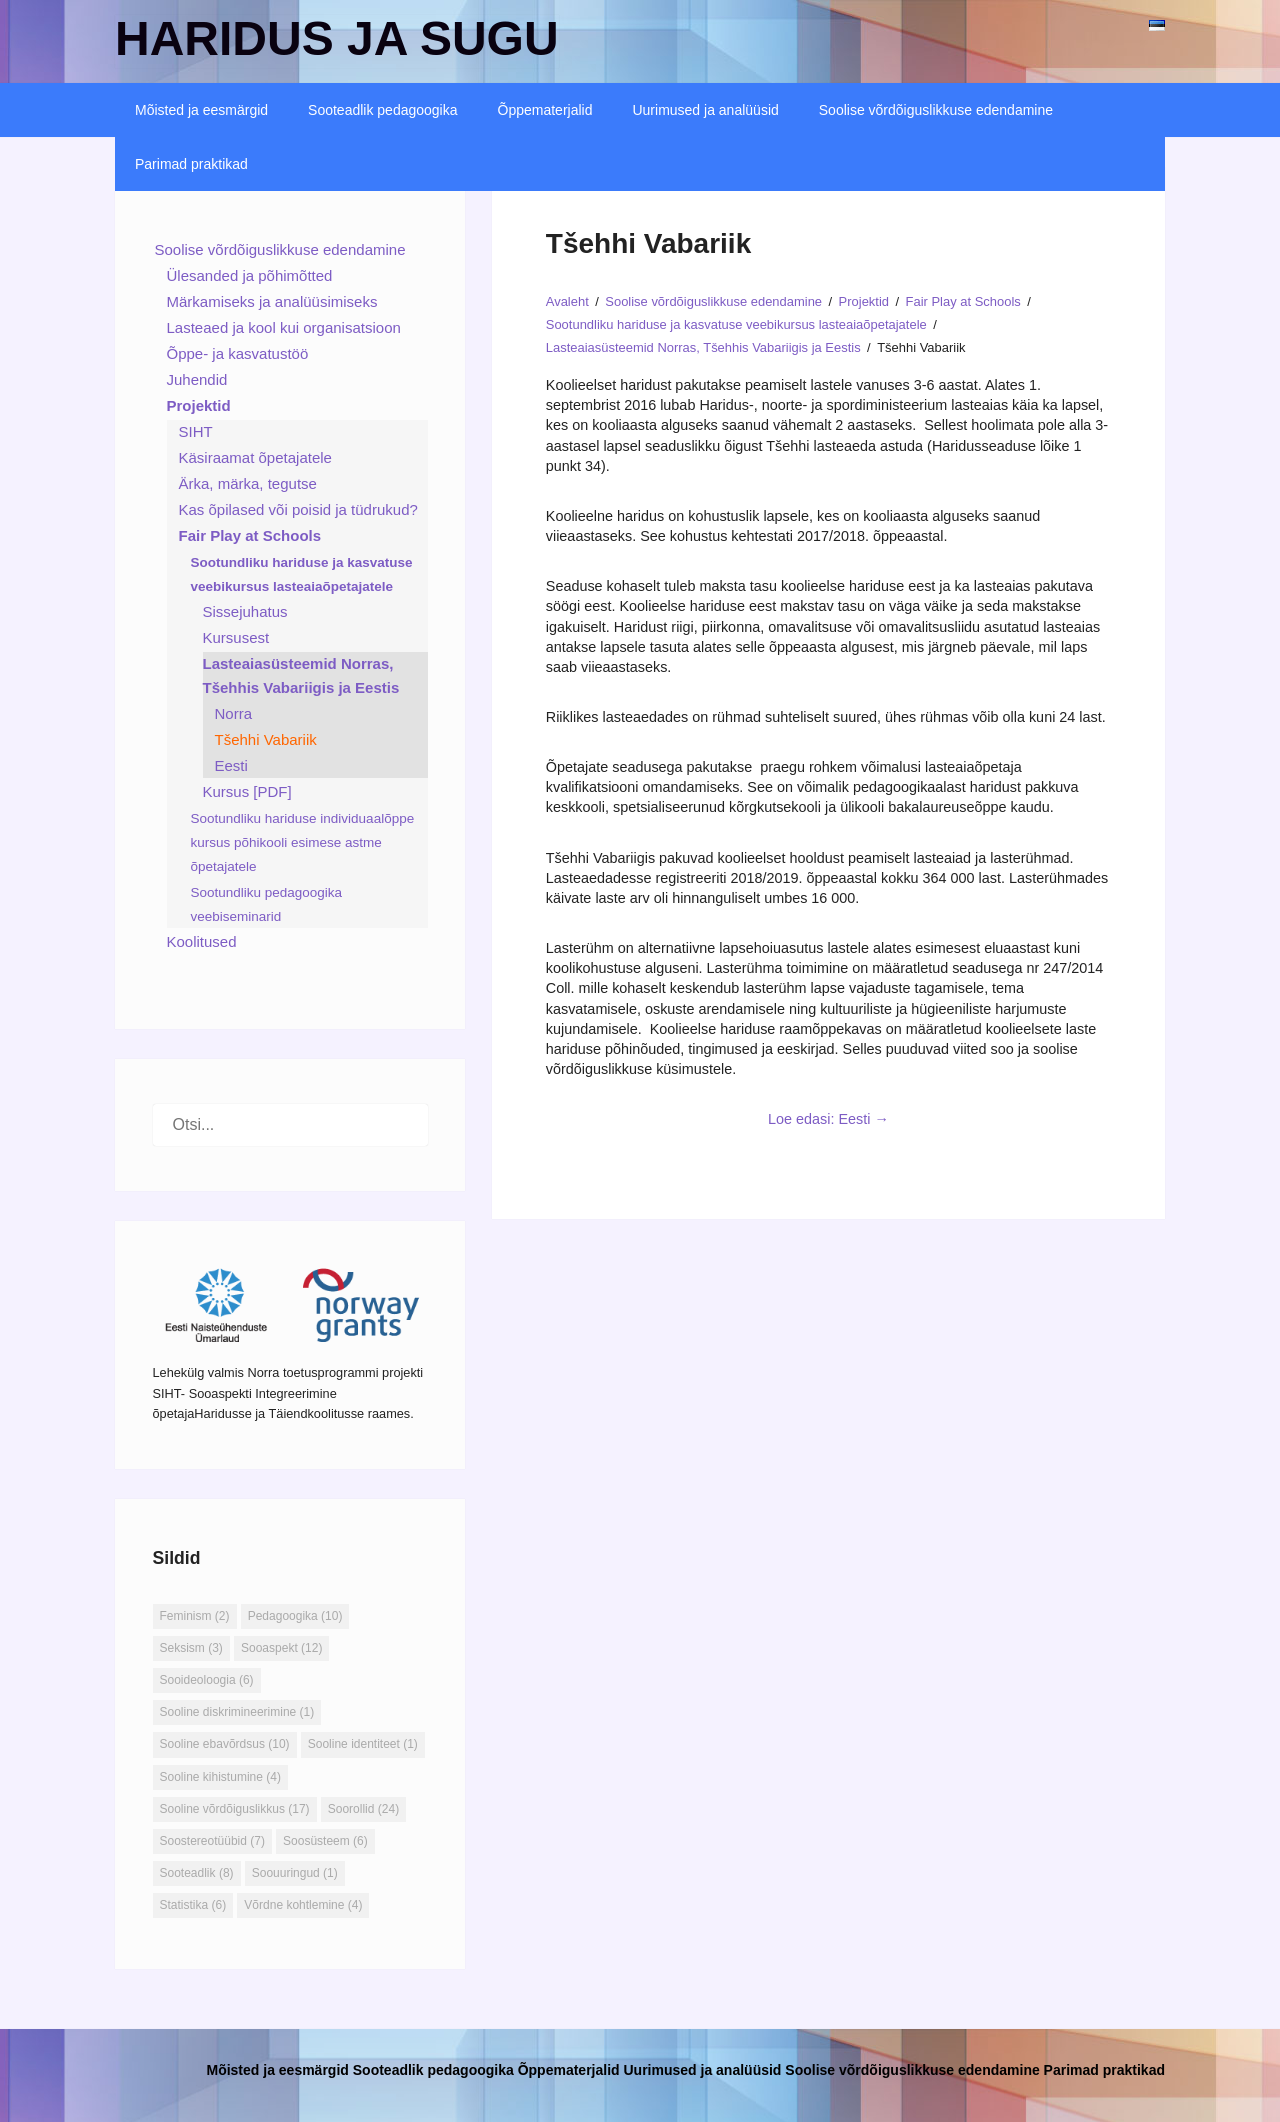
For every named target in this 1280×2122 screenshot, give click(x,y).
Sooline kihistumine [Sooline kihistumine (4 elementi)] (220, 1777)
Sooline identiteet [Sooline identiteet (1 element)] (363, 1744)
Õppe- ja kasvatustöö (238, 353)
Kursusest (236, 637)
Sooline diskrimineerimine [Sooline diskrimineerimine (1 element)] (237, 1712)
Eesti (231, 765)
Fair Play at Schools (250, 535)
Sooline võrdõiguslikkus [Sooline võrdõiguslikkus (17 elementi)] (235, 1809)
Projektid (199, 405)
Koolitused (202, 941)
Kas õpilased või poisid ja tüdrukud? (298, 509)
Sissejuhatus (245, 611)
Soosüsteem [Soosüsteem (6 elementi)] (325, 1841)
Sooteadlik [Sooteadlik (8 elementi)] (197, 1873)
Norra (234, 713)
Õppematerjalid (545, 110)
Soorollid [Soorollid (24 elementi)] (363, 1809)
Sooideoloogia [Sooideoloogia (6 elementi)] (207, 1680)
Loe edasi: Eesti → (828, 1119)
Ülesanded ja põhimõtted (250, 275)
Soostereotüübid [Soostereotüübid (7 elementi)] (212, 1841)
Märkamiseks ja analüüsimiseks (272, 301)
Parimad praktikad (191, 164)
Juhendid (197, 379)
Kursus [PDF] (247, 791)
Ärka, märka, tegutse (248, 483)
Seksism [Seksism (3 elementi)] (191, 1648)
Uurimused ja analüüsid (705, 110)
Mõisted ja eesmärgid (201, 110)
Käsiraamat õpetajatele (255, 457)
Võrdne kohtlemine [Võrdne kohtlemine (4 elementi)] (303, 1905)
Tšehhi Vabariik (266, 739)
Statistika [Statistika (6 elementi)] (193, 1905)
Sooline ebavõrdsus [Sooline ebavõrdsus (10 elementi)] (225, 1744)
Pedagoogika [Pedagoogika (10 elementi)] (295, 1616)
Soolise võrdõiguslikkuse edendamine (936, 110)
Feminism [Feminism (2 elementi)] (195, 1616)
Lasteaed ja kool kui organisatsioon (284, 327)
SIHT (196, 431)
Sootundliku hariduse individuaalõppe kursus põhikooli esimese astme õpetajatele (303, 842)
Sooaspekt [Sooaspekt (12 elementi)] (281, 1648)
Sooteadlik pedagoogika (382, 110)
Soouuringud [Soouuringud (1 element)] (295, 1873)
